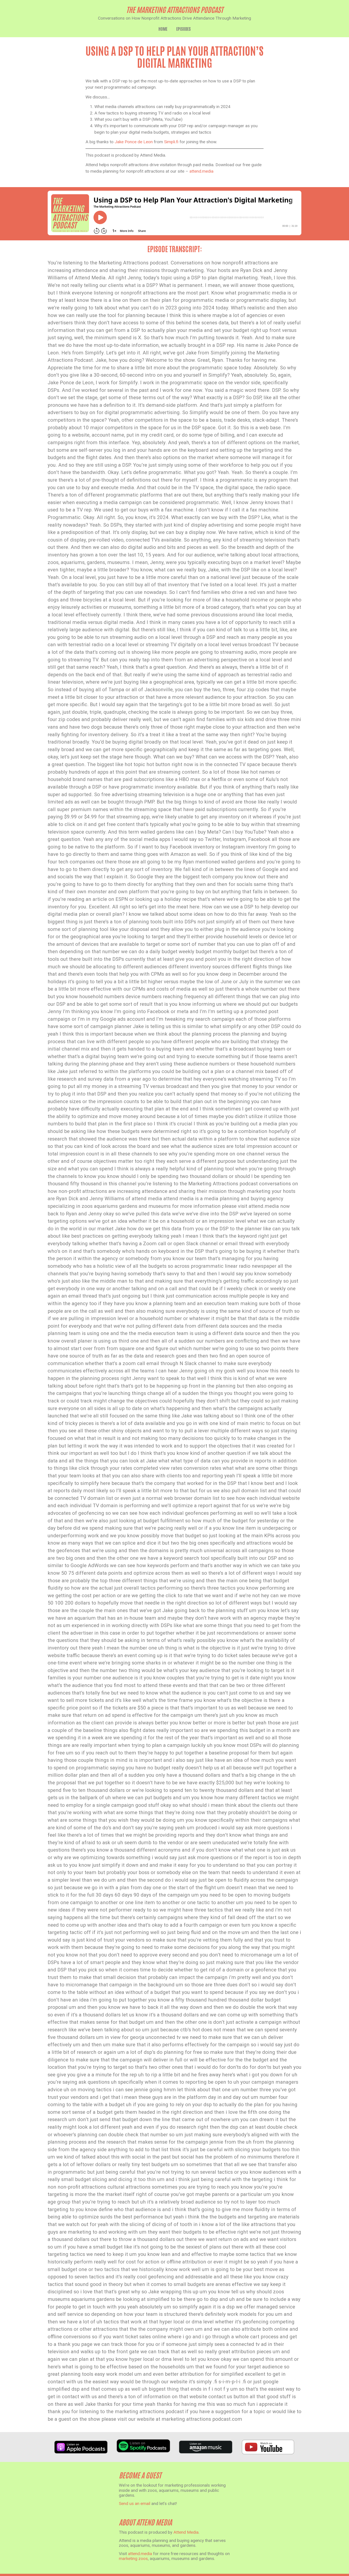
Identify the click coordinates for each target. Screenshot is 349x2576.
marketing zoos (133, 2558)
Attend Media (186, 2532)
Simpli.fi (171, 141)
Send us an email (134, 2503)
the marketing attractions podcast (174, 9)
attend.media (201, 171)
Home (162, 28)
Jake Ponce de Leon (134, 141)
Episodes (183, 28)
